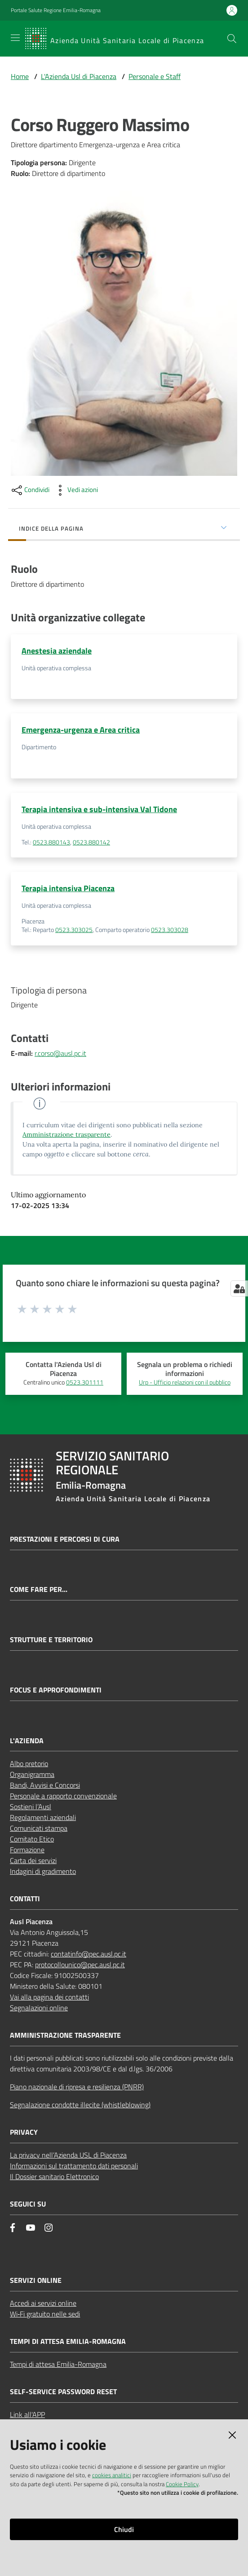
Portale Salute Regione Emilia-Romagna (56, 10)
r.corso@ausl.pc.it (60, 1053)
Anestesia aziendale (57, 651)
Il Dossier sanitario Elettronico (54, 2176)
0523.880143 (51, 842)
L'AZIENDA (27, 1740)
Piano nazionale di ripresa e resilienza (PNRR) (77, 2086)
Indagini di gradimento (43, 1871)
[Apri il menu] (15, 37)
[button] (231, 38)
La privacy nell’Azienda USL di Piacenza (68, 2155)
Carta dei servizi (33, 1860)
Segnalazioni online (39, 2007)
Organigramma (32, 1774)
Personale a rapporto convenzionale (63, 1795)
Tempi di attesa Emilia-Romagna (58, 2364)
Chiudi (124, 2529)
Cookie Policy (182, 2483)
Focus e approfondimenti (56, 1690)
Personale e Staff (154, 76)
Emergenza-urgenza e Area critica (81, 730)
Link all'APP (27, 2414)
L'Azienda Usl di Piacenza (78, 76)
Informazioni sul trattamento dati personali (74, 2165)
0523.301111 (84, 1382)
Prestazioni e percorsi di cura (65, 1539)
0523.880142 (91, 842)
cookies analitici (111, 2474)
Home (20, 76)
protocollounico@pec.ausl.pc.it (80, 1964)
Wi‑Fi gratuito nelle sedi (45, 2313)
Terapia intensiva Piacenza (68, 888)
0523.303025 (74, 930)
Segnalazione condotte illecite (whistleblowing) (80, 2104)
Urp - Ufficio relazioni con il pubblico (184, 1382)
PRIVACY (24, 2132)
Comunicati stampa (38, 1828)
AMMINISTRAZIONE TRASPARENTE (65, 2035)
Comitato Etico (32, 1838)
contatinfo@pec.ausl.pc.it (88, 1953)
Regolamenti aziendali (43, 1817)
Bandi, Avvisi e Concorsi (45, 1785)
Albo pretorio (29, 1763)
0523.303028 (169, 930)
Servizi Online (36, 2280)
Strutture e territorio (51, 1639)
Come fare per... (38, 1589)
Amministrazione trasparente (66, 1134)
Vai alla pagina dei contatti (49, 1996)
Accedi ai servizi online (43, 2303)
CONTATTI (25, 1899)
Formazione (27, 1849)
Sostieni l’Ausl (30, 1806)
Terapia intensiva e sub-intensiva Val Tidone (99, 809)
